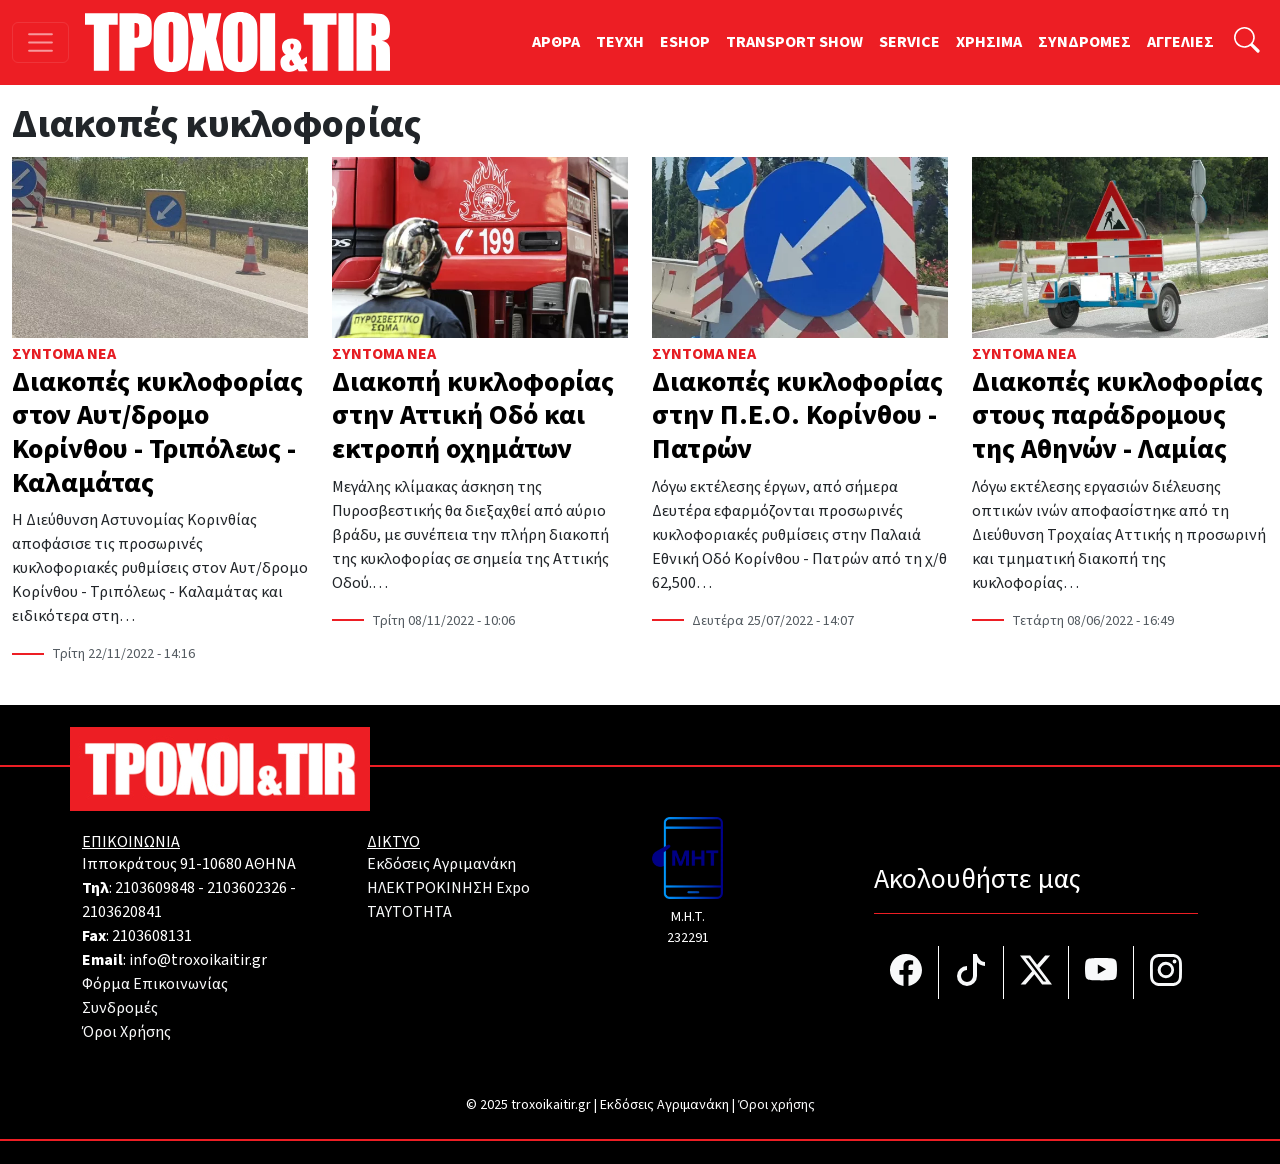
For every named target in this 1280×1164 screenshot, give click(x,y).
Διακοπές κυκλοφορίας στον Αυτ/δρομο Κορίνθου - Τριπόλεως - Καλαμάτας (157, 432)
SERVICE (909, 42)
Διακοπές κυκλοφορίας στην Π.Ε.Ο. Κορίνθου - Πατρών (797, 415)
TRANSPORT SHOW (794, 42)
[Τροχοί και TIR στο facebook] (906, 972)
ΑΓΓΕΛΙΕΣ (1180, 42)
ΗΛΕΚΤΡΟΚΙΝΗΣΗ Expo (448, 888)
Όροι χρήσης (776, 1105)
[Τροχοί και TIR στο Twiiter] (1036, 972)
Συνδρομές (120, 1008)
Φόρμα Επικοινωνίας (155, 984)
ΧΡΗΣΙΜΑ (989, 42)
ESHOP (685, 42)
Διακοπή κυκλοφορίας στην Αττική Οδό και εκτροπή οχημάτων (473, 415)
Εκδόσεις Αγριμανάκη (441, 864)
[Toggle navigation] (40, 42)
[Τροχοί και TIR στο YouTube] (1101, 972)
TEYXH (620, 42)
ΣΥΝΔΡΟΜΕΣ (1084, 42)
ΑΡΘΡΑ (556, 42)
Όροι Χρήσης (126, 1032)
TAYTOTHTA (409, 912)
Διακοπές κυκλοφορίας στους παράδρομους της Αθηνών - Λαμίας (1117, 415)
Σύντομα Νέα (64, 354)
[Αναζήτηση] (1247, 42)
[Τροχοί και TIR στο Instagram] (1166, 972)
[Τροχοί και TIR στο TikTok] (971, 972)
